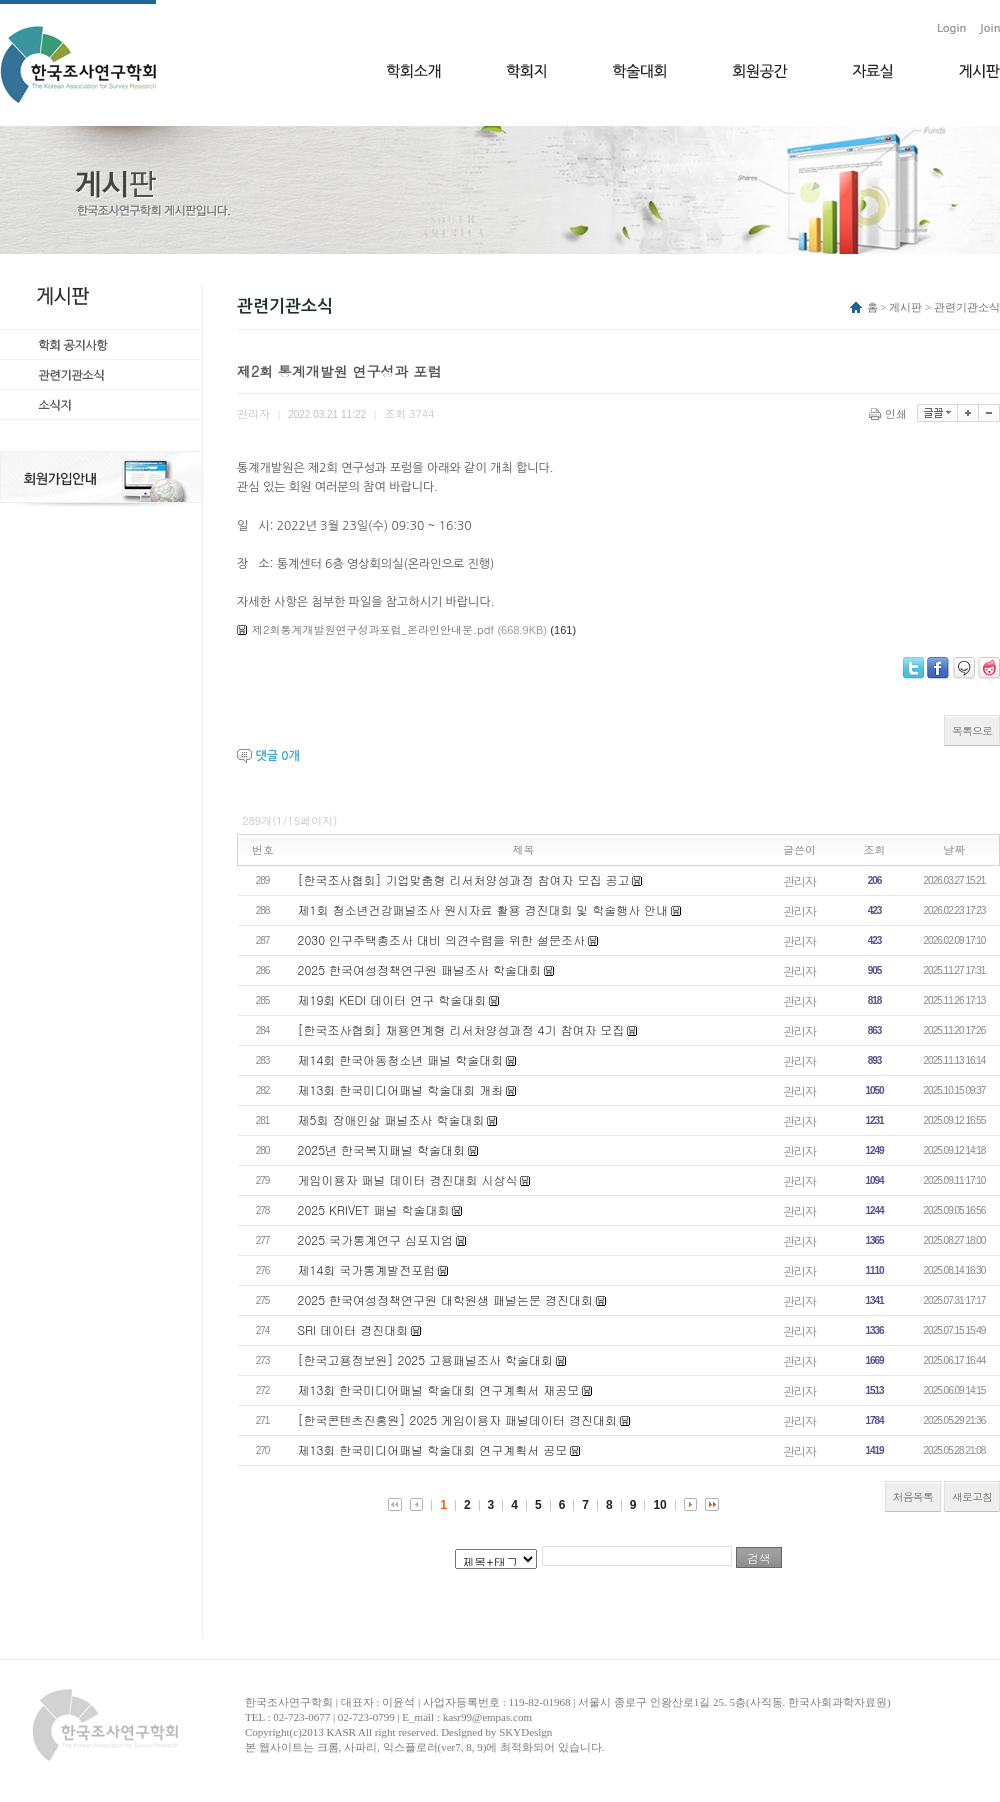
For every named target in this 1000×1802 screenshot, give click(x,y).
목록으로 (972, 730)
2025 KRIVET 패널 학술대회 (374, 1209)
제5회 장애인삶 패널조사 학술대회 (391, 1119)
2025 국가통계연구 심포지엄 (376, 1239)
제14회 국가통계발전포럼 (367, 1269)
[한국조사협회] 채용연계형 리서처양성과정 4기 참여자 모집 (461, 1029)
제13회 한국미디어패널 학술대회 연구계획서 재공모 (439, 1389)
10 (659, 1505)
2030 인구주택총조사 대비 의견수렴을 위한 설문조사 (442, 939)
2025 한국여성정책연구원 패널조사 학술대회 (420, 969)
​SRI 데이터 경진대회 (353, 1329)
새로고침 (972, 1496)
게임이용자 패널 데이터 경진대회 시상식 (408, 1179)
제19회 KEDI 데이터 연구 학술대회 (392, 999)
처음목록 (913, 1496)
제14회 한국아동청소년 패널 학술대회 (401, 1059)
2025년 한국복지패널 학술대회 (382, 1149)
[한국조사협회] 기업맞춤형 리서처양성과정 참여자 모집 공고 (464, 879)
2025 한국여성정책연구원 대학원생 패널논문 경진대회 (446, 1299)
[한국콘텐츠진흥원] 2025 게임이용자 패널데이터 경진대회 (458, 1419)
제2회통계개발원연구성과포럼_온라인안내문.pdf (373, 629)
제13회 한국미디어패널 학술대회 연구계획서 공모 (433, 1449)
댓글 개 (277, 756)
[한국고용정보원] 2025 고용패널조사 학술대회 (426, 1359)
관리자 (799, 880)
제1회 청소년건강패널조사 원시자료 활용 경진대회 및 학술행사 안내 (483, 909)
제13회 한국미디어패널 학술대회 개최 (401, 1089)
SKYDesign (525, 1732)
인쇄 (889, 413)
